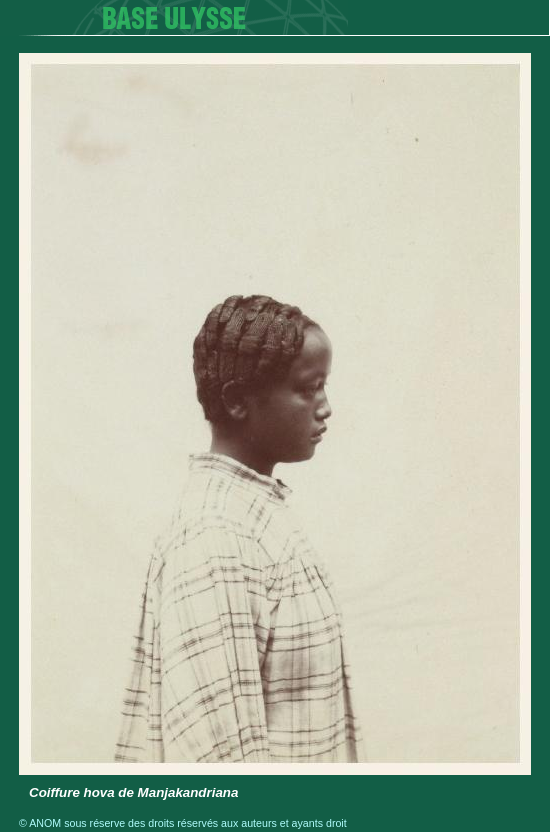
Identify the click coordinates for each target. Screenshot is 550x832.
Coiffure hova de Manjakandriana (133, 792)
